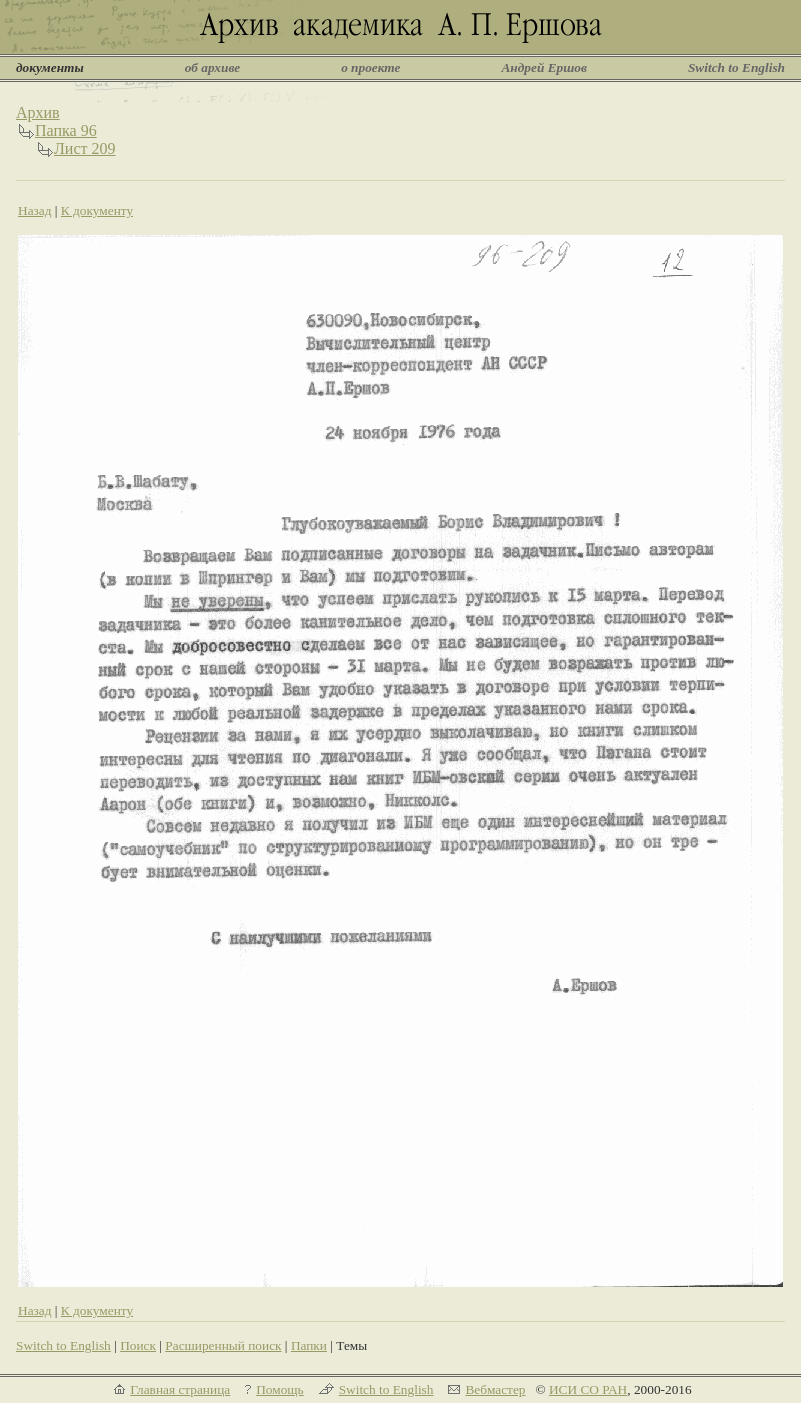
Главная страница (180, 1389)
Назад (35, 210)
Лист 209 (85, 148)
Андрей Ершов (544, 67)
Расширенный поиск (223, 1345)
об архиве (213, 67)
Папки (309, 1345)
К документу (97, 210)
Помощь (279, 1389)
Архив (38, 112)
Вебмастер (495, 1389)
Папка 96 (66, 130)
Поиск (138, 1345)
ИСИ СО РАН (588, 1389)
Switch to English (736, 67)
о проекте (370, 67)
